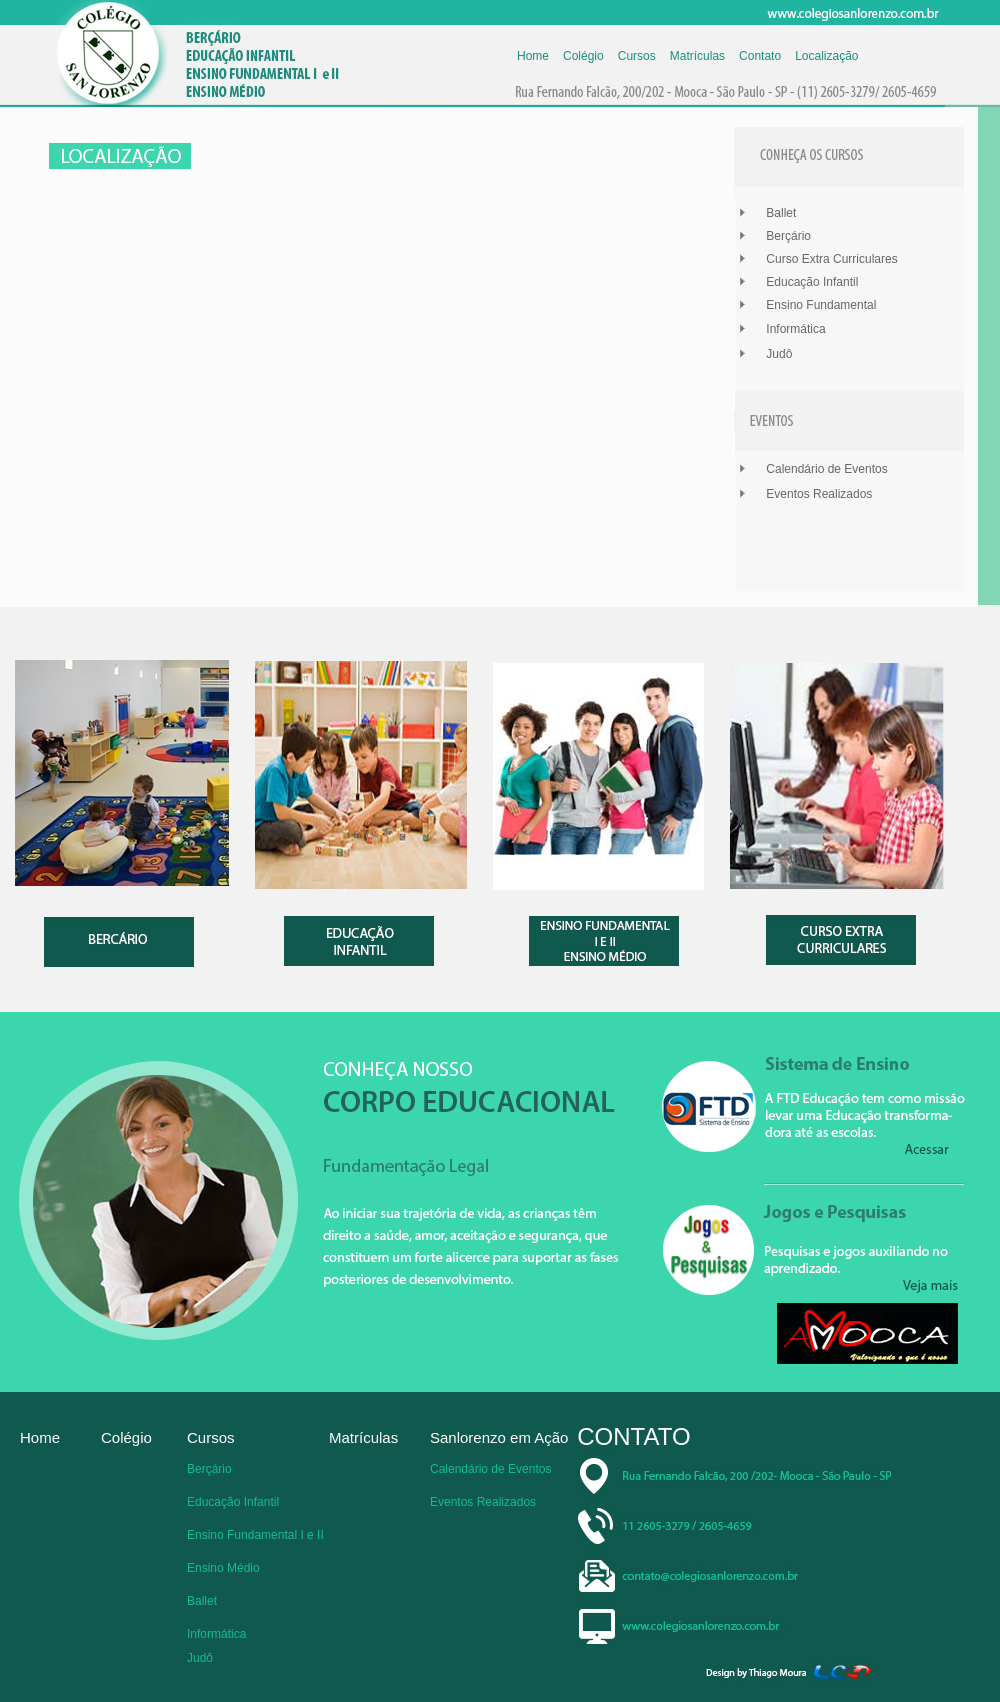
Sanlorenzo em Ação (499, 1437)
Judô (779, 354)
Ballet (781, 213)
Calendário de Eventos (826, 469)
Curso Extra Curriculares (831, 259)
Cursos (637, 56)
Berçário (788, 236)
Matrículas (697, 56)
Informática (795, 329)
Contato (760, 56)
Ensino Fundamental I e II (255, 1535)
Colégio (583, 56)
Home (533, 56)
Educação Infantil (812, 282)
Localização (826, 56)
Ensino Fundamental (821, 305)
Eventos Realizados (819, 494)
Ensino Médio (223, 1568)
